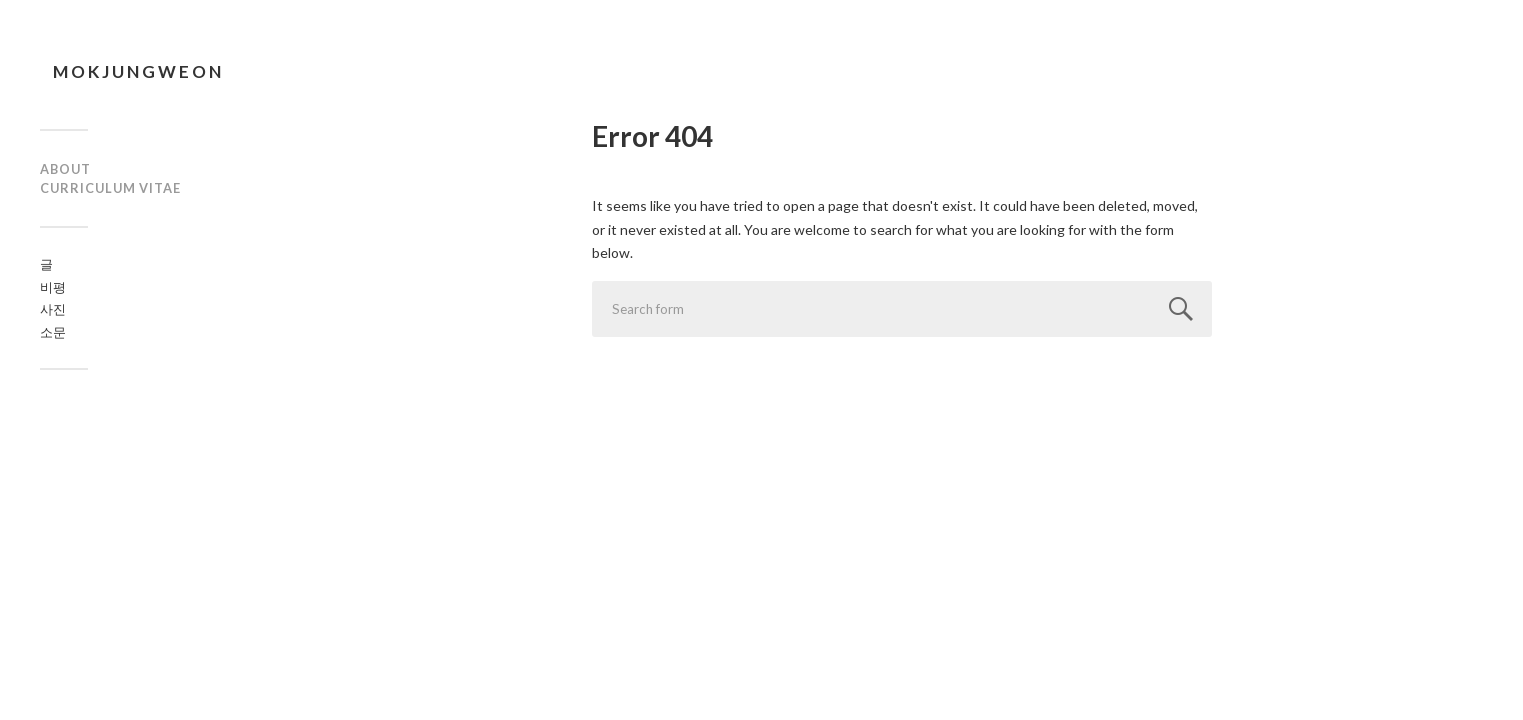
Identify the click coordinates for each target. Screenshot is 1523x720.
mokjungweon (138, 71)
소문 (53, 332)
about (65, 169)
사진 (53, 309)
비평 (53, 287)
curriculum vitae (110, 188)
